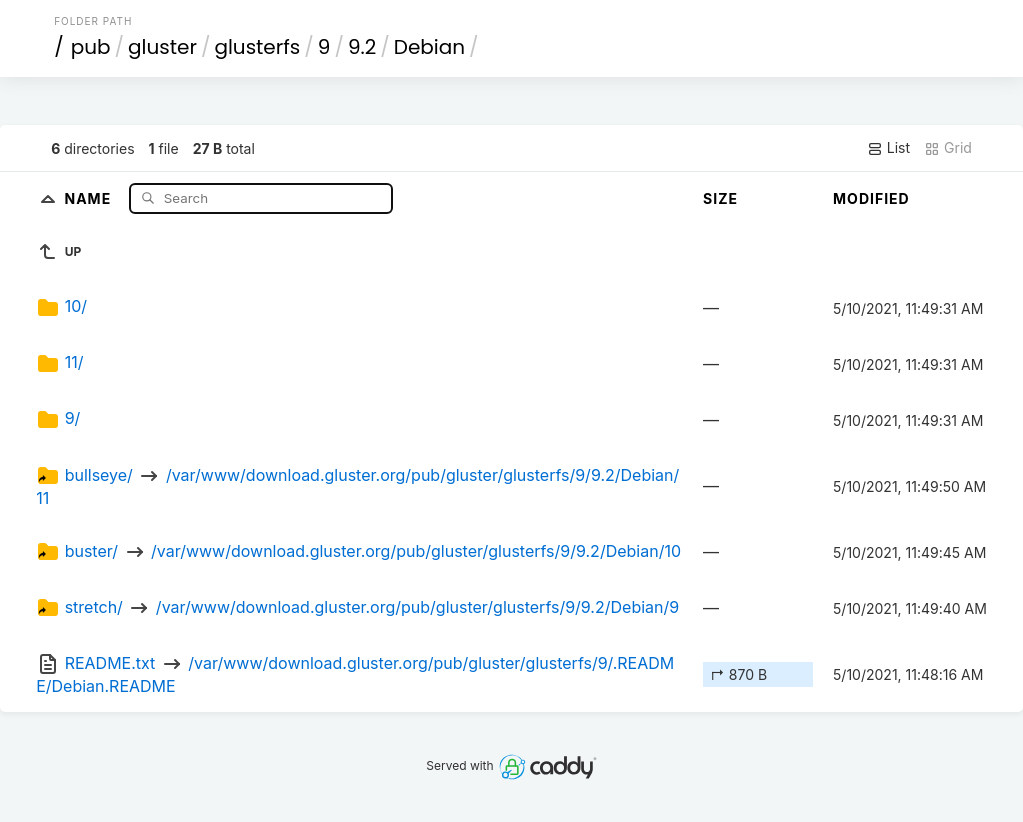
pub (91, 47)
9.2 (362, 47)
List (888, 148)
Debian (429, 47)
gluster (162, 47)
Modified (871, 198)
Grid (948, 148)
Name (89, 197)
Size (720, 198)
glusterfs (257, 47)
